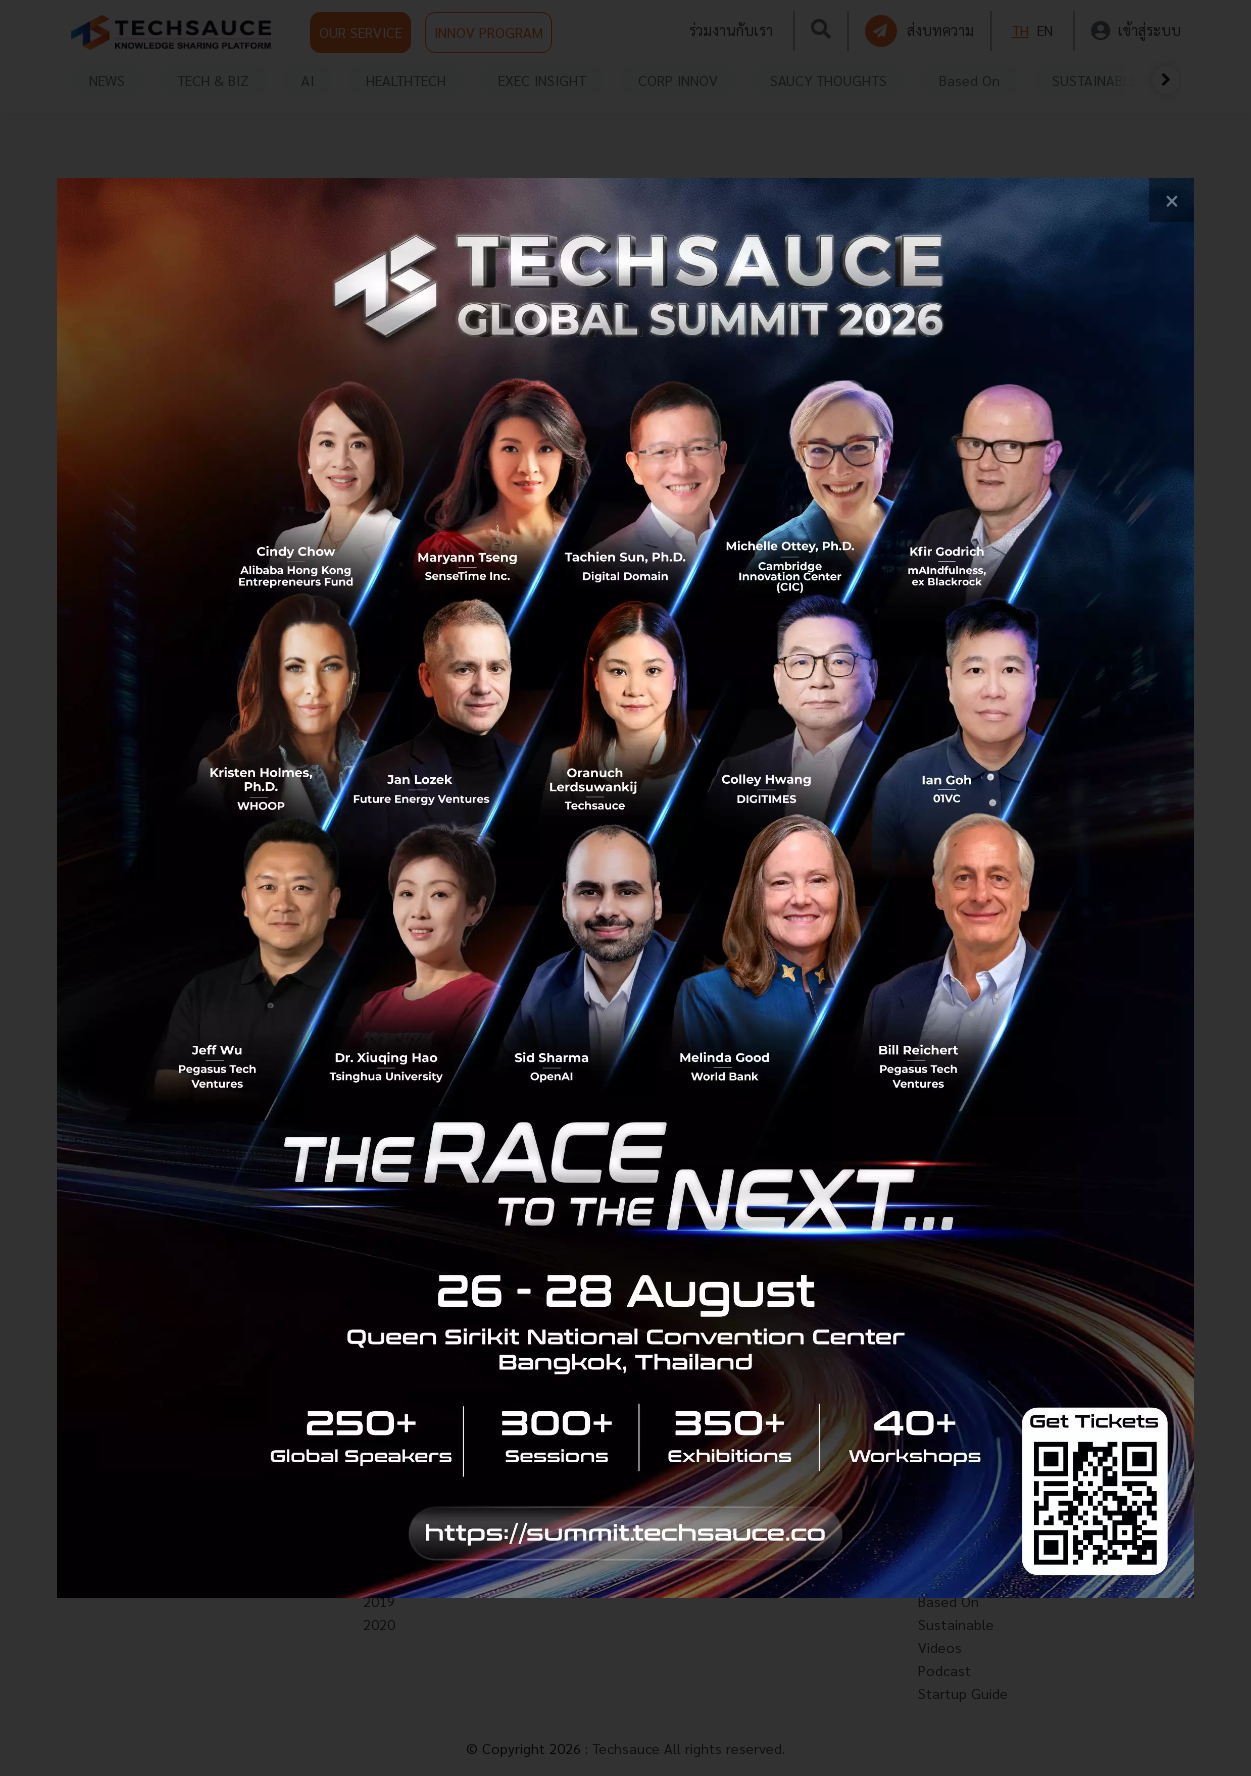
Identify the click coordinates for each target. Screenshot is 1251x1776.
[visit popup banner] (625, 888)
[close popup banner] (1171, 200)
